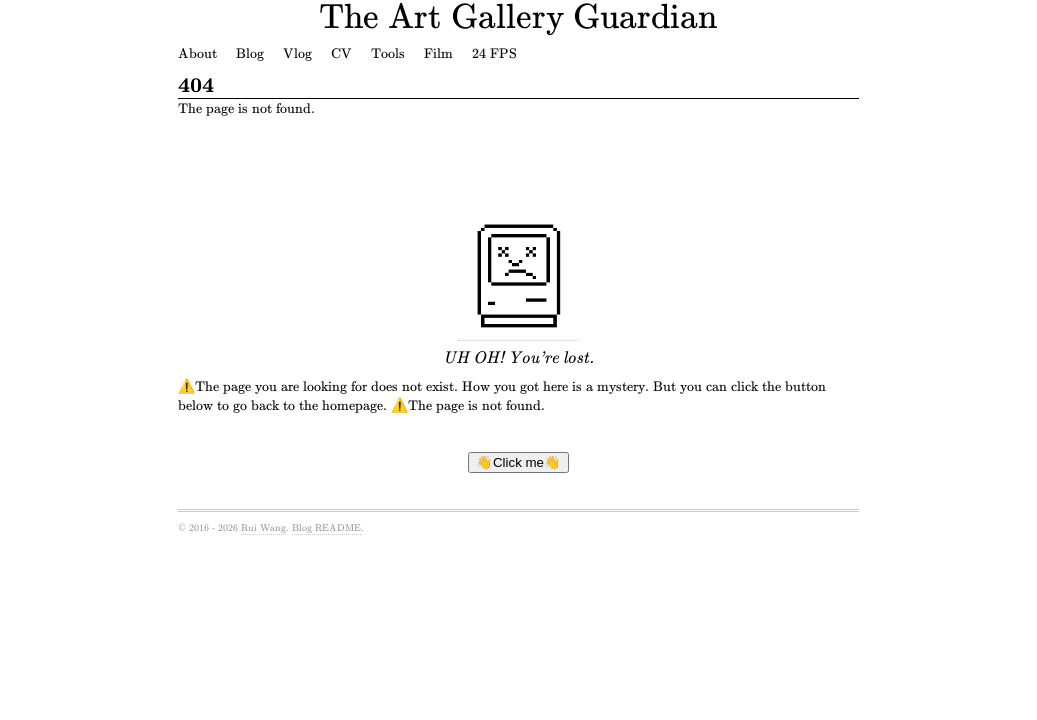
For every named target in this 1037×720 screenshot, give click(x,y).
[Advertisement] (531, 167)
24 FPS (494, 53)
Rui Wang (263, 528)
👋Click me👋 (518, 462)
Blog (250, 53)
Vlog (297, 53)
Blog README (326, 528)
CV (341, 53)
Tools (388, 53)
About (197, 53)
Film (438, 53)
